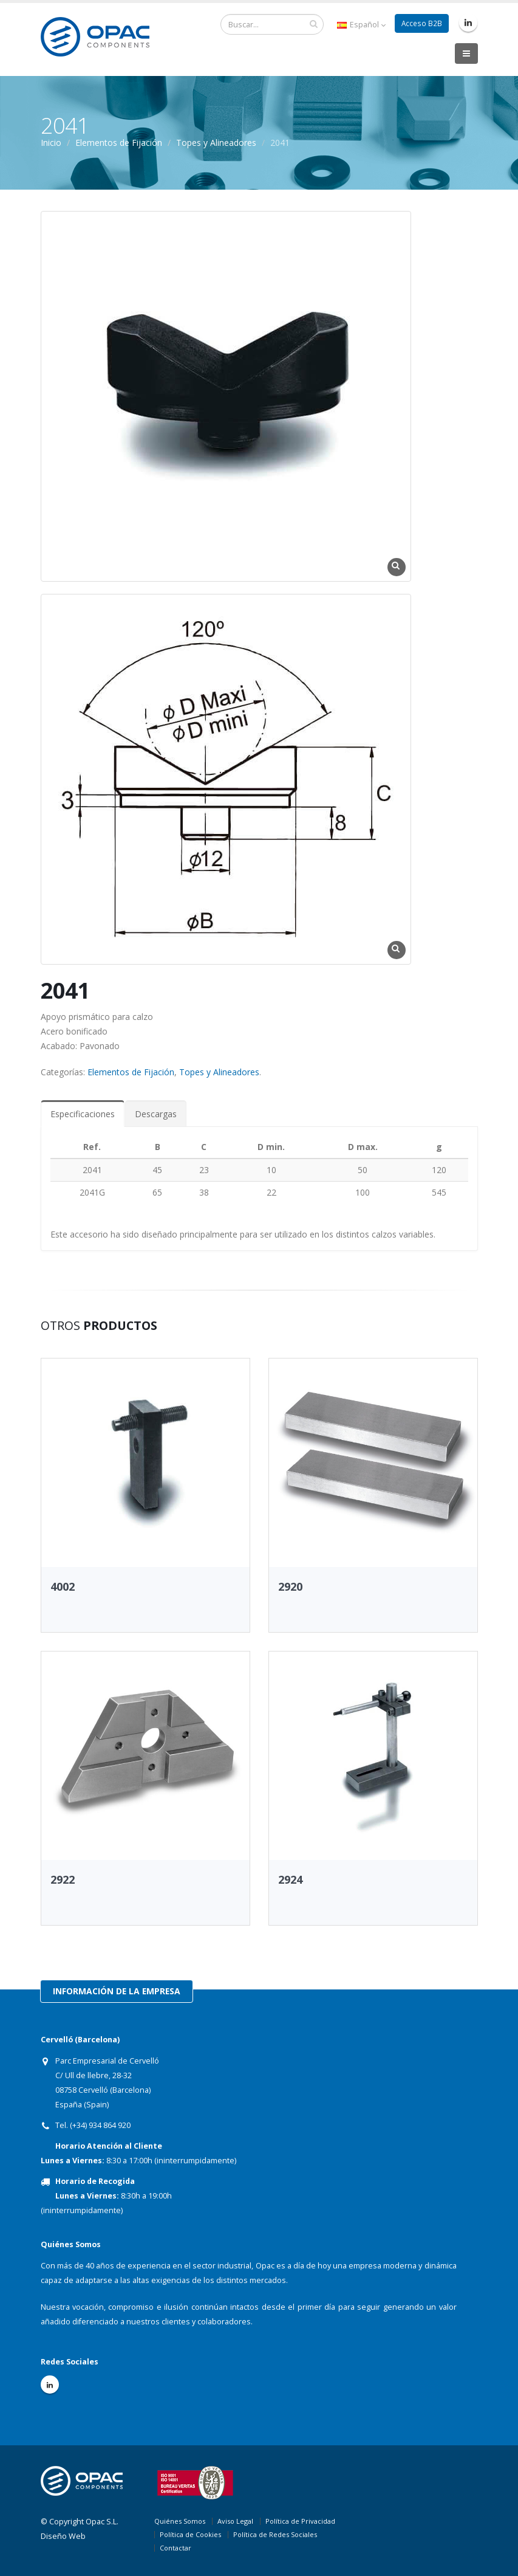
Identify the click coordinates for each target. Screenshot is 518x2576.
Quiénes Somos (179, 2521)
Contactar (175, 2547)
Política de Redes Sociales (275, 2534)
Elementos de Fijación (118, 142)
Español (360, 24)
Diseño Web (63, 2536)
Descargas (156, 1114)
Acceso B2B (421, 23)
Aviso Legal (235, 2521)
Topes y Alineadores (216, 142)
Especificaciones (82, 1114)
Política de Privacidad (300, 2521)
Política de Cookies (190, 2534)
